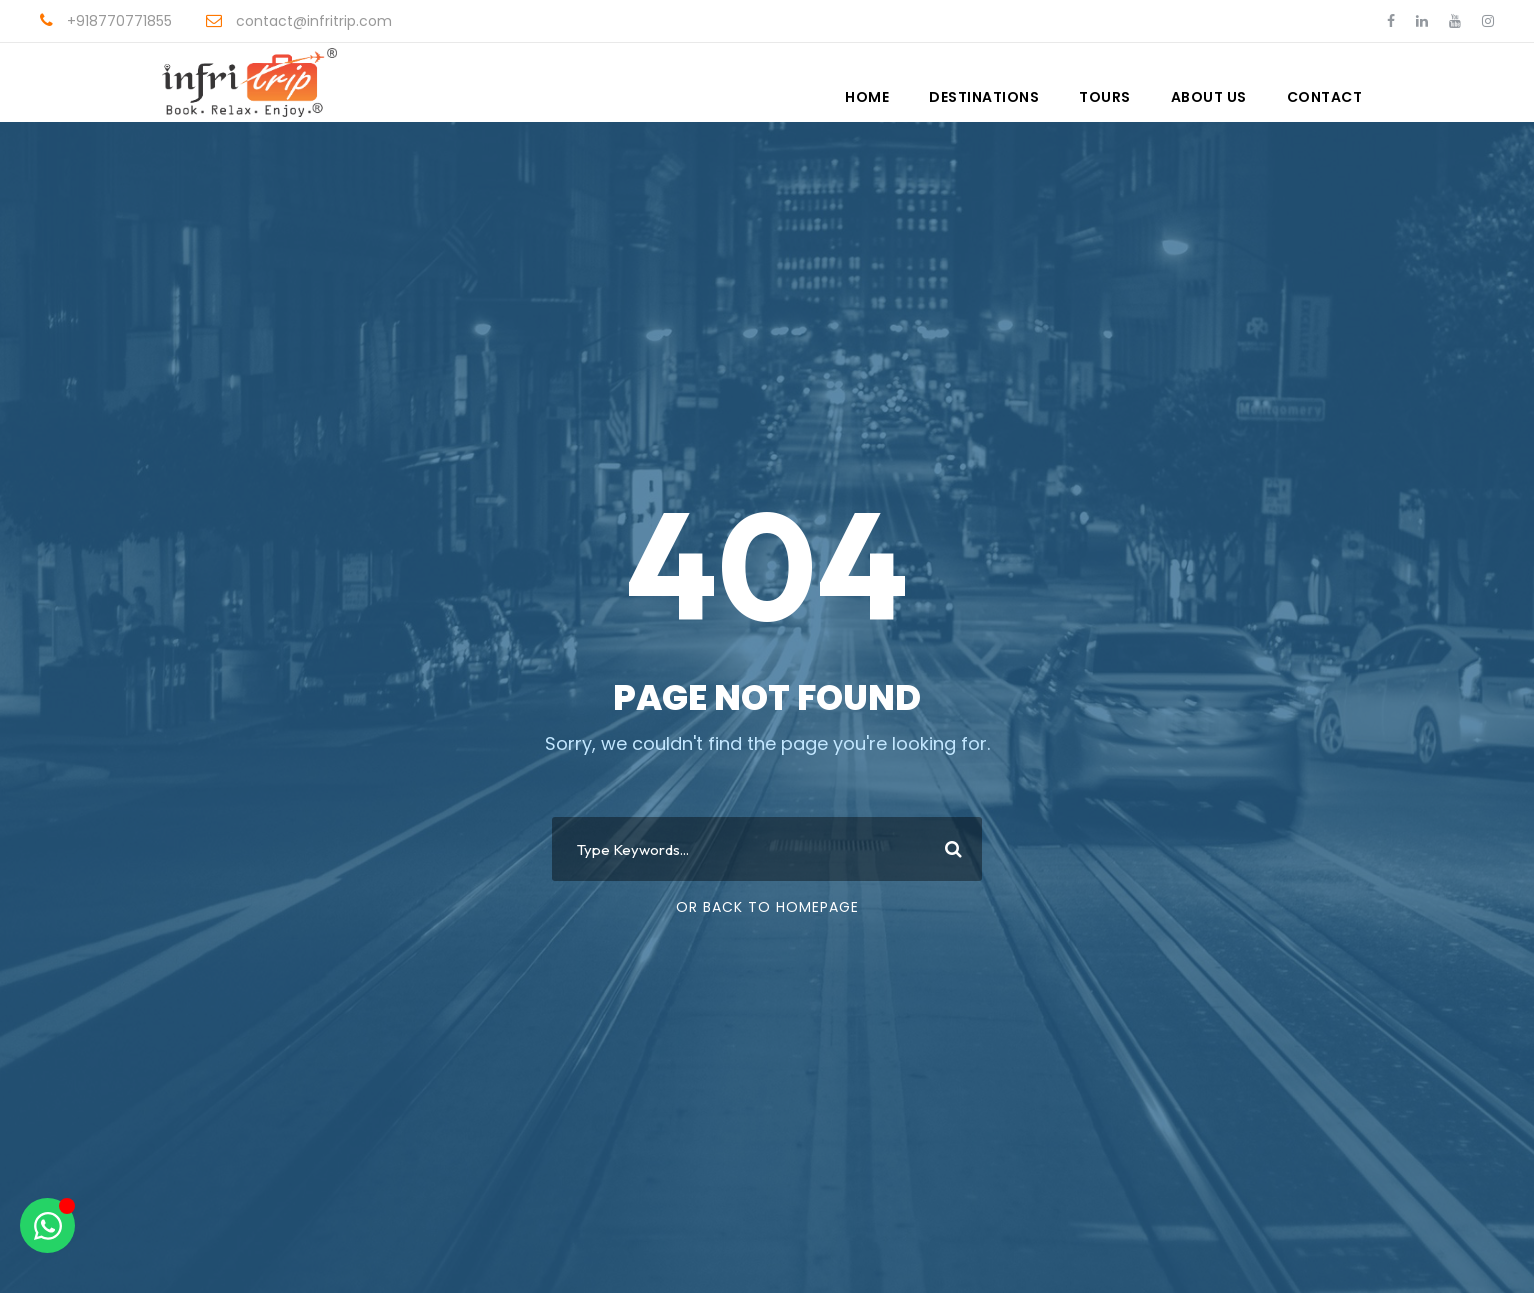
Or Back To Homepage (767, 907)
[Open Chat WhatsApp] (47, 1225)
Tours (1105, 97)
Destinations (984, 97)
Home (867, 97)
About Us (1209, 97)
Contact (1325, 97)
